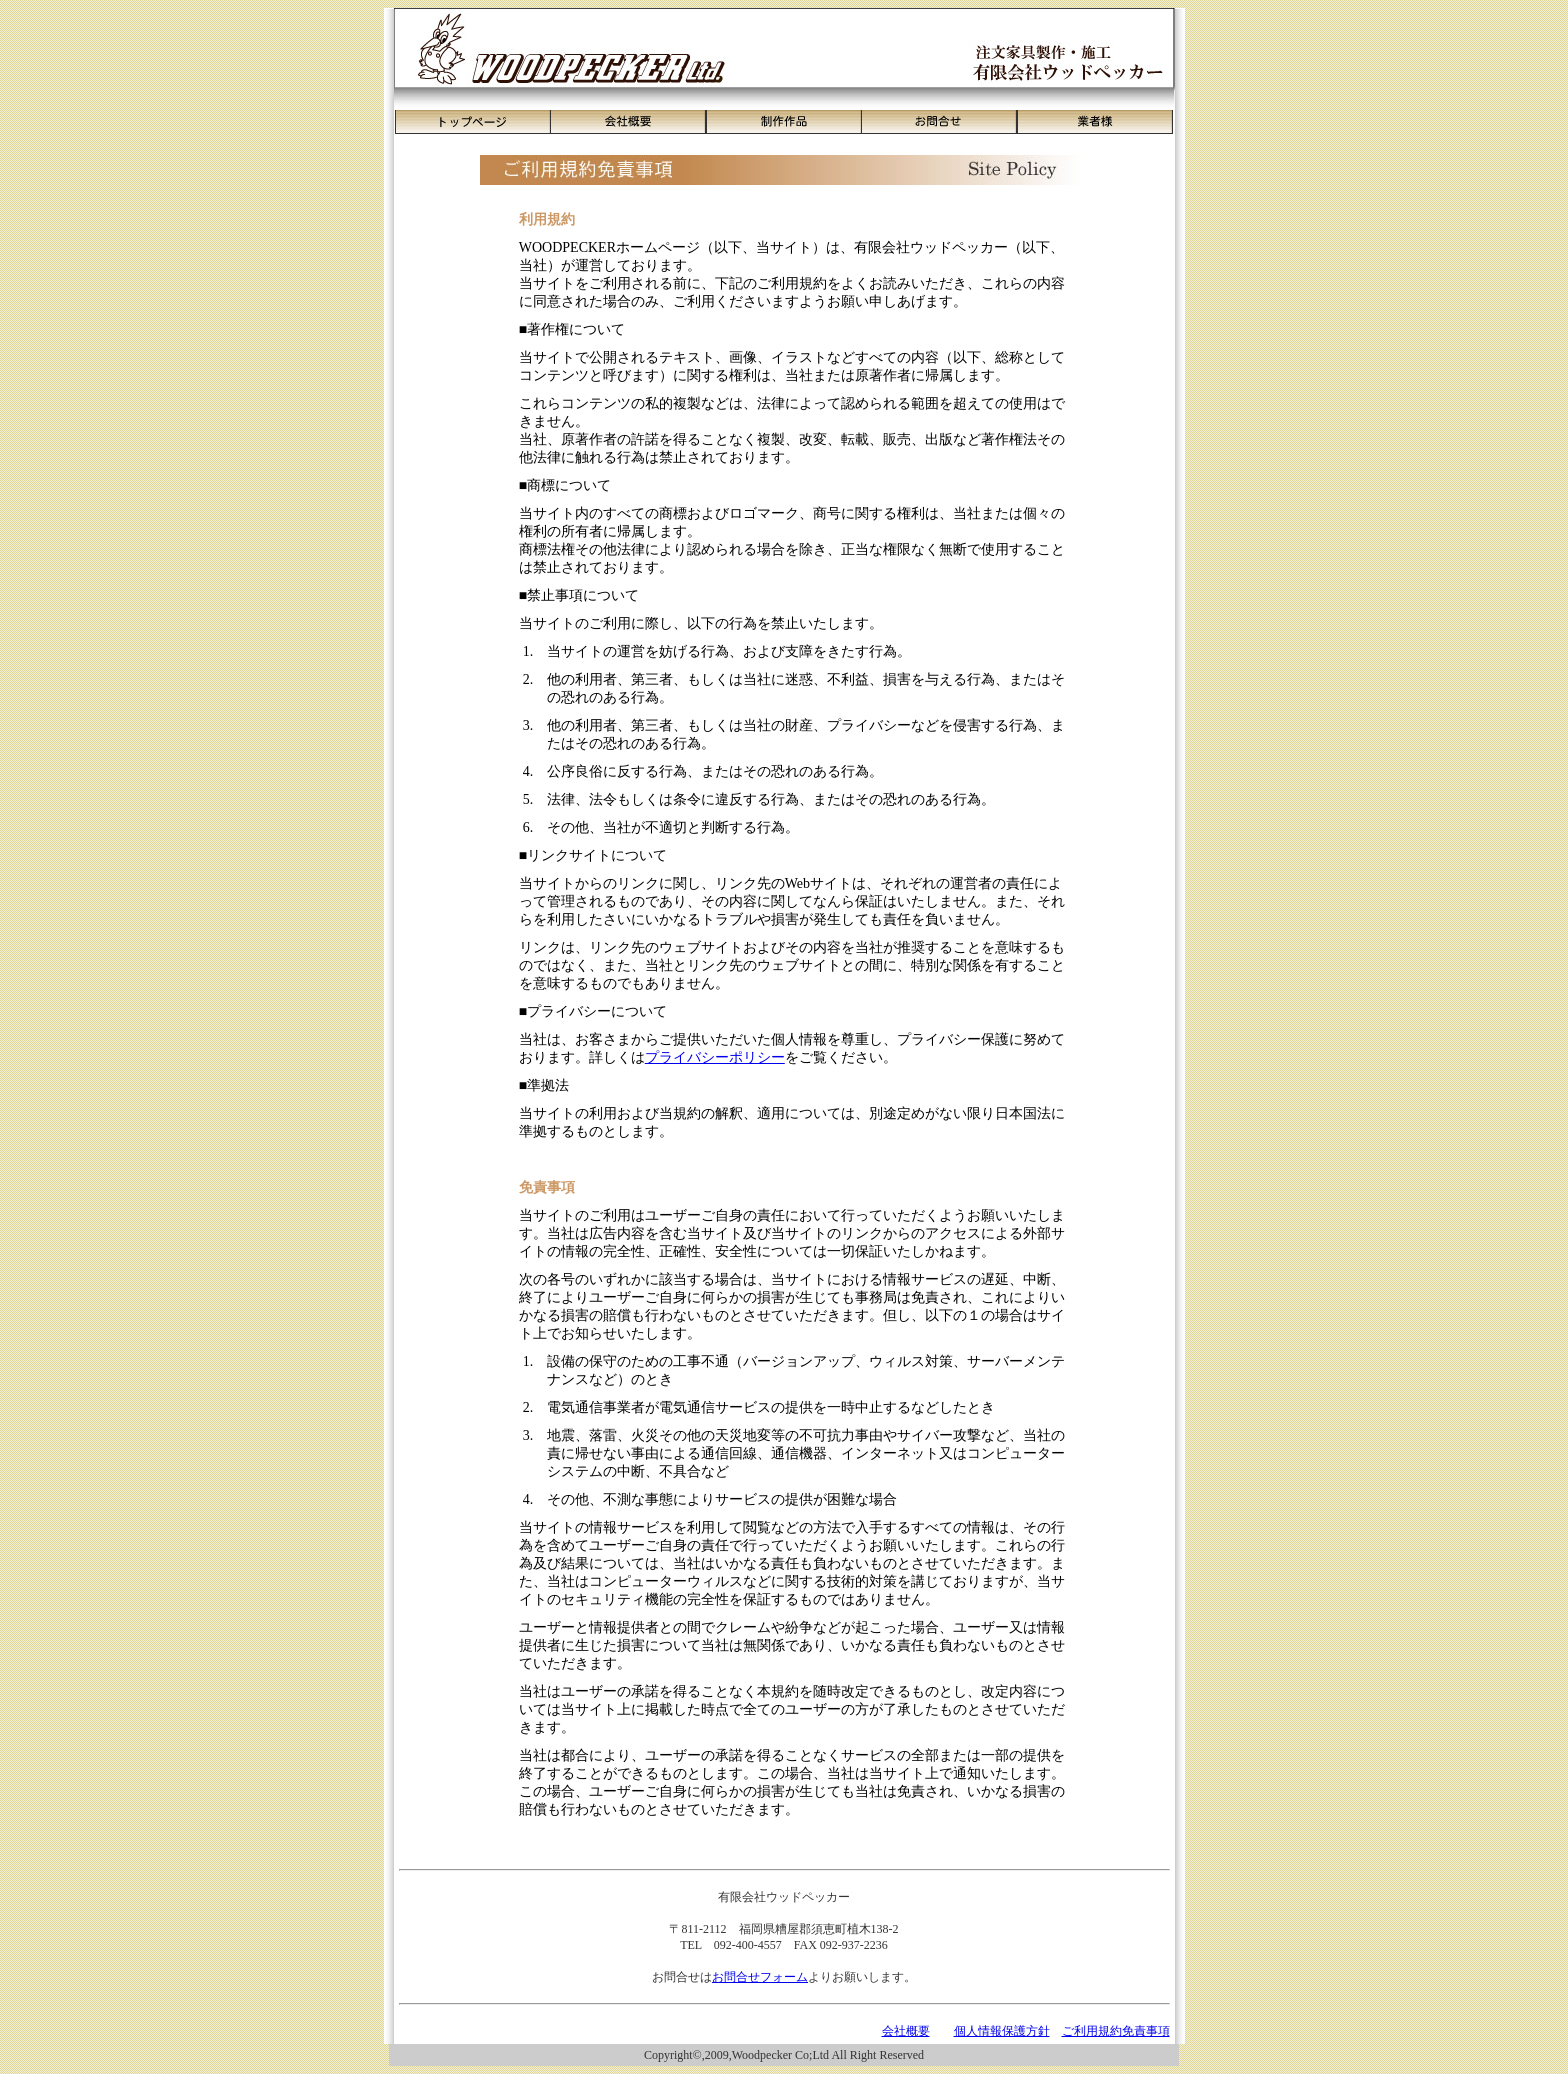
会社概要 (906, 2031)
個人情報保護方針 (1002, 2031)
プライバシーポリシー (715, 1057)
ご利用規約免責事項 (1116, 2031)
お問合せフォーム (760, 1977)
